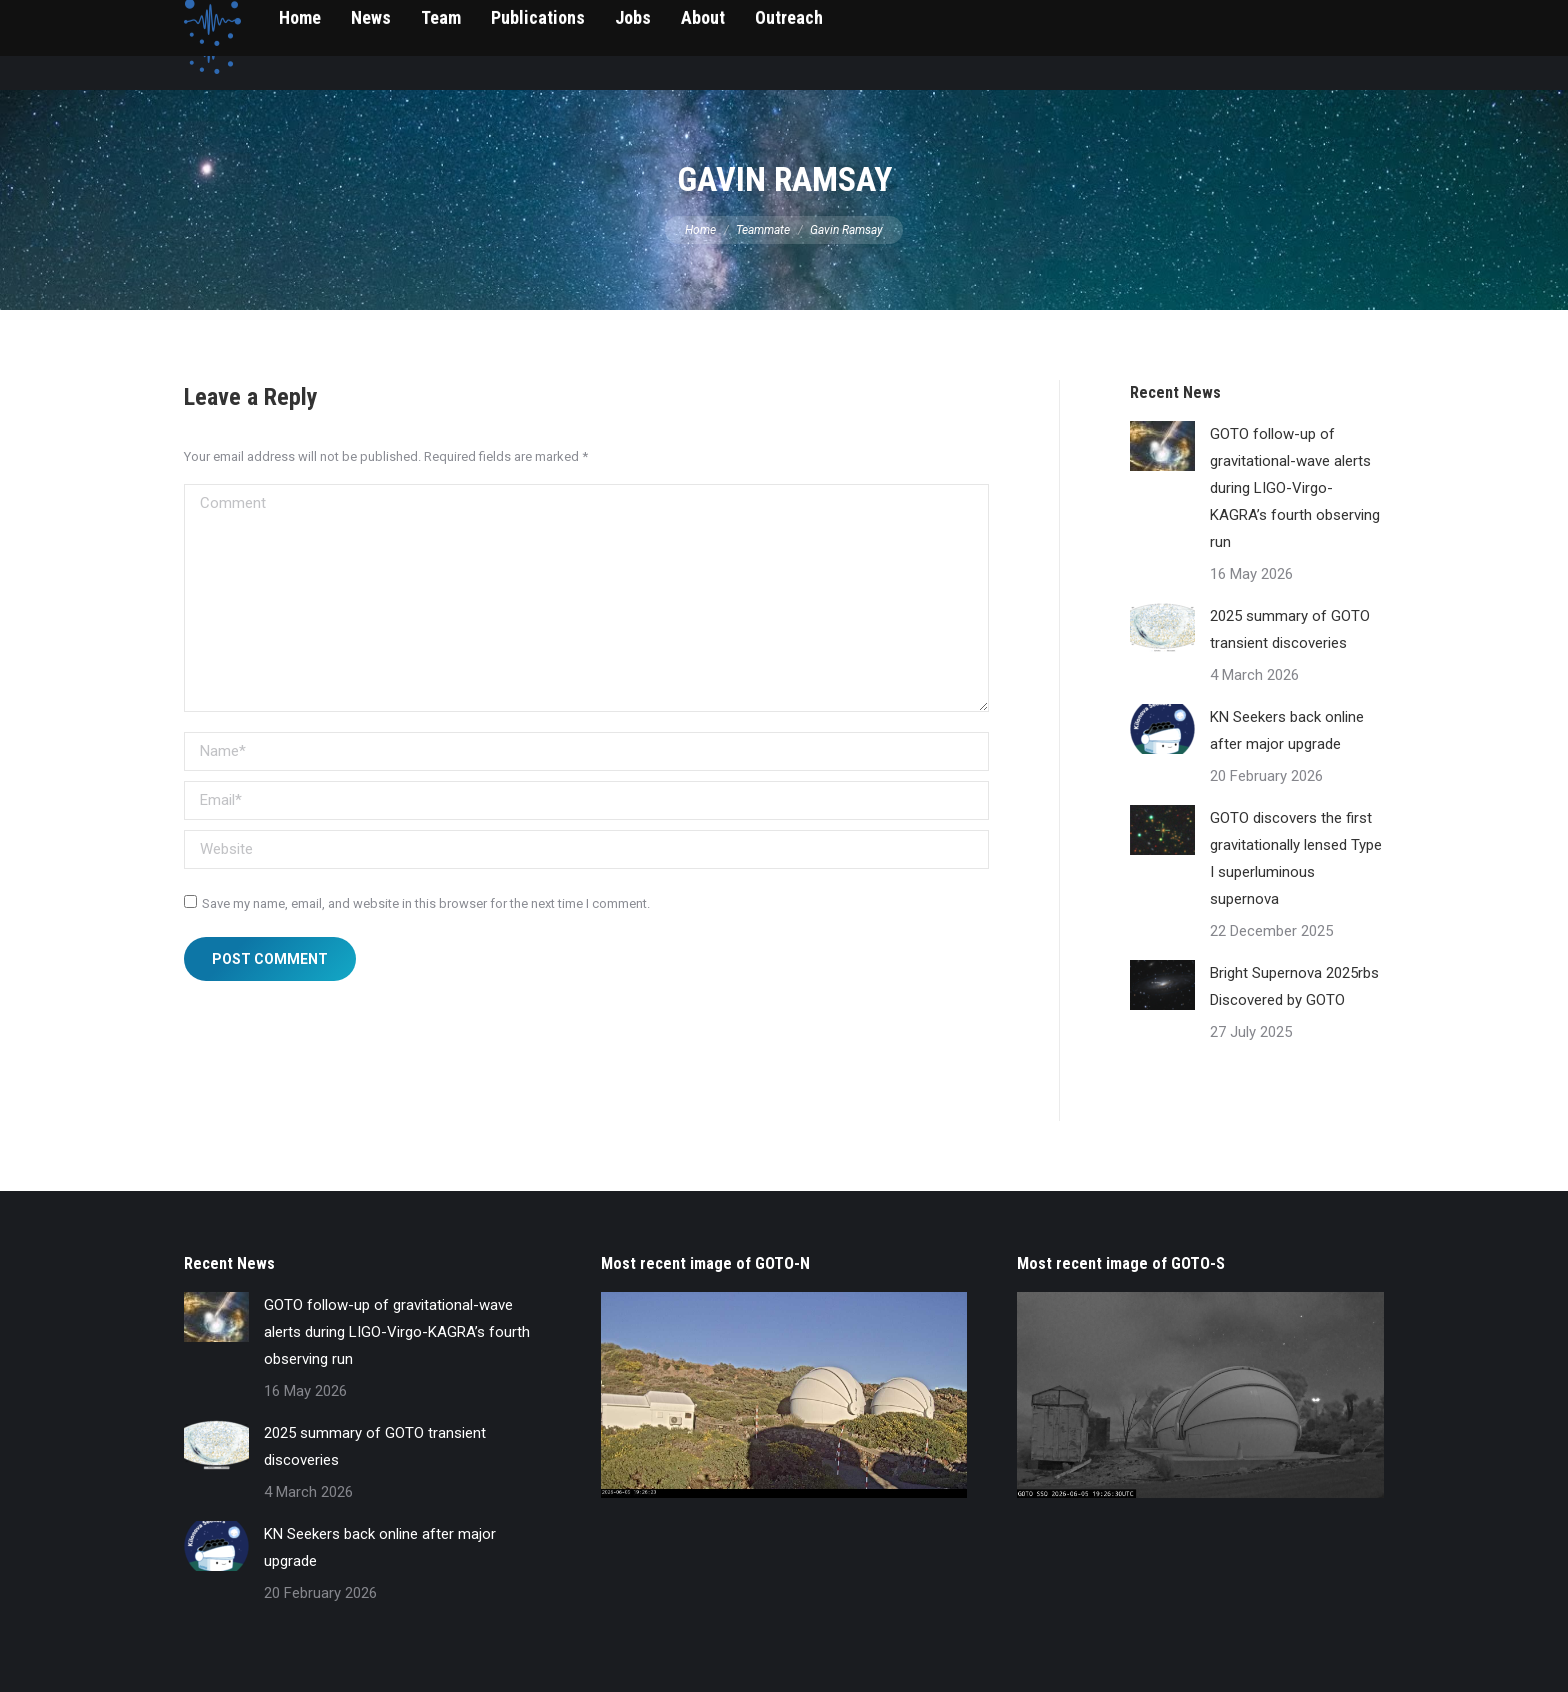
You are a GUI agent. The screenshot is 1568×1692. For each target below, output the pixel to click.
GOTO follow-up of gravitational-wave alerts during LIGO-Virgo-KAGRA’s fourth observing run (1295, 488)
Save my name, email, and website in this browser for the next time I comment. (426, 903)
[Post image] (1162, 446)
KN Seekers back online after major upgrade (1287, 730)
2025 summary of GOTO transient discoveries (1290, 629)
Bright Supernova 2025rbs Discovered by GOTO (1294, 986)
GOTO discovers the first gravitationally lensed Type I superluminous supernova (1296, 858)
